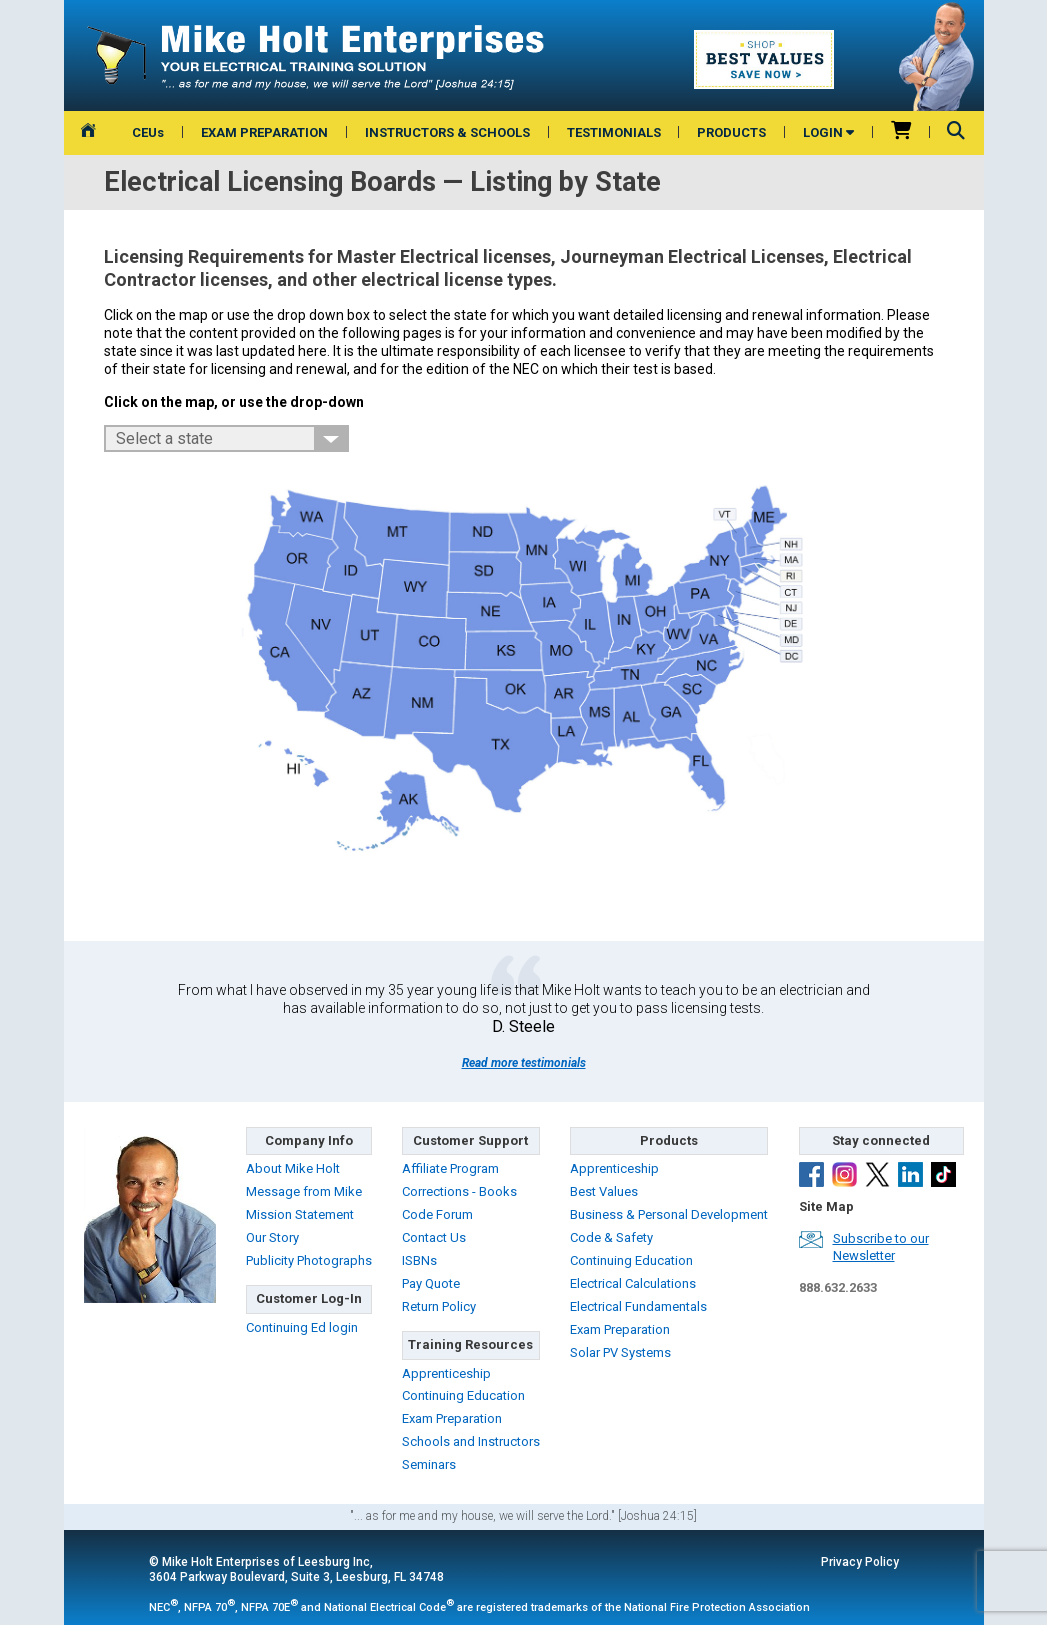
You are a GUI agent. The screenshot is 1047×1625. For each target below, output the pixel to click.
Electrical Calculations (633, 1283)
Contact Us (434, 1237)
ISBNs (419, 1260)
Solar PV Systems (620, 1352)
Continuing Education (463, 1395)
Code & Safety (611, 1237)
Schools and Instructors (471, 1441)
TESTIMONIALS (614, 132)
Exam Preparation (452, 1418)
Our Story (272, 1237)
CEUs (148, 132)
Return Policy (439, 1306)
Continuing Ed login (302, 1327)
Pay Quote (431, 1283)
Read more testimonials (524, 1063)
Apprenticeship (446, 1373)
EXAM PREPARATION (264, 132)
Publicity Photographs (309, 1260)
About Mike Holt (293, 1168)
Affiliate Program (450, 1168)
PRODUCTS (731, 132)
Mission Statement (300, 1214)
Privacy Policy (860, 1562)
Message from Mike (304, 1191)
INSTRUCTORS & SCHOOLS (447, 132)
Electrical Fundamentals (638, 1306)
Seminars (429, 1464)
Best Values (604, 1191)
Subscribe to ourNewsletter (881, 1247)
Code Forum (437, 1214)
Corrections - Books (459, 1191)
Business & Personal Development (669, 1214)
